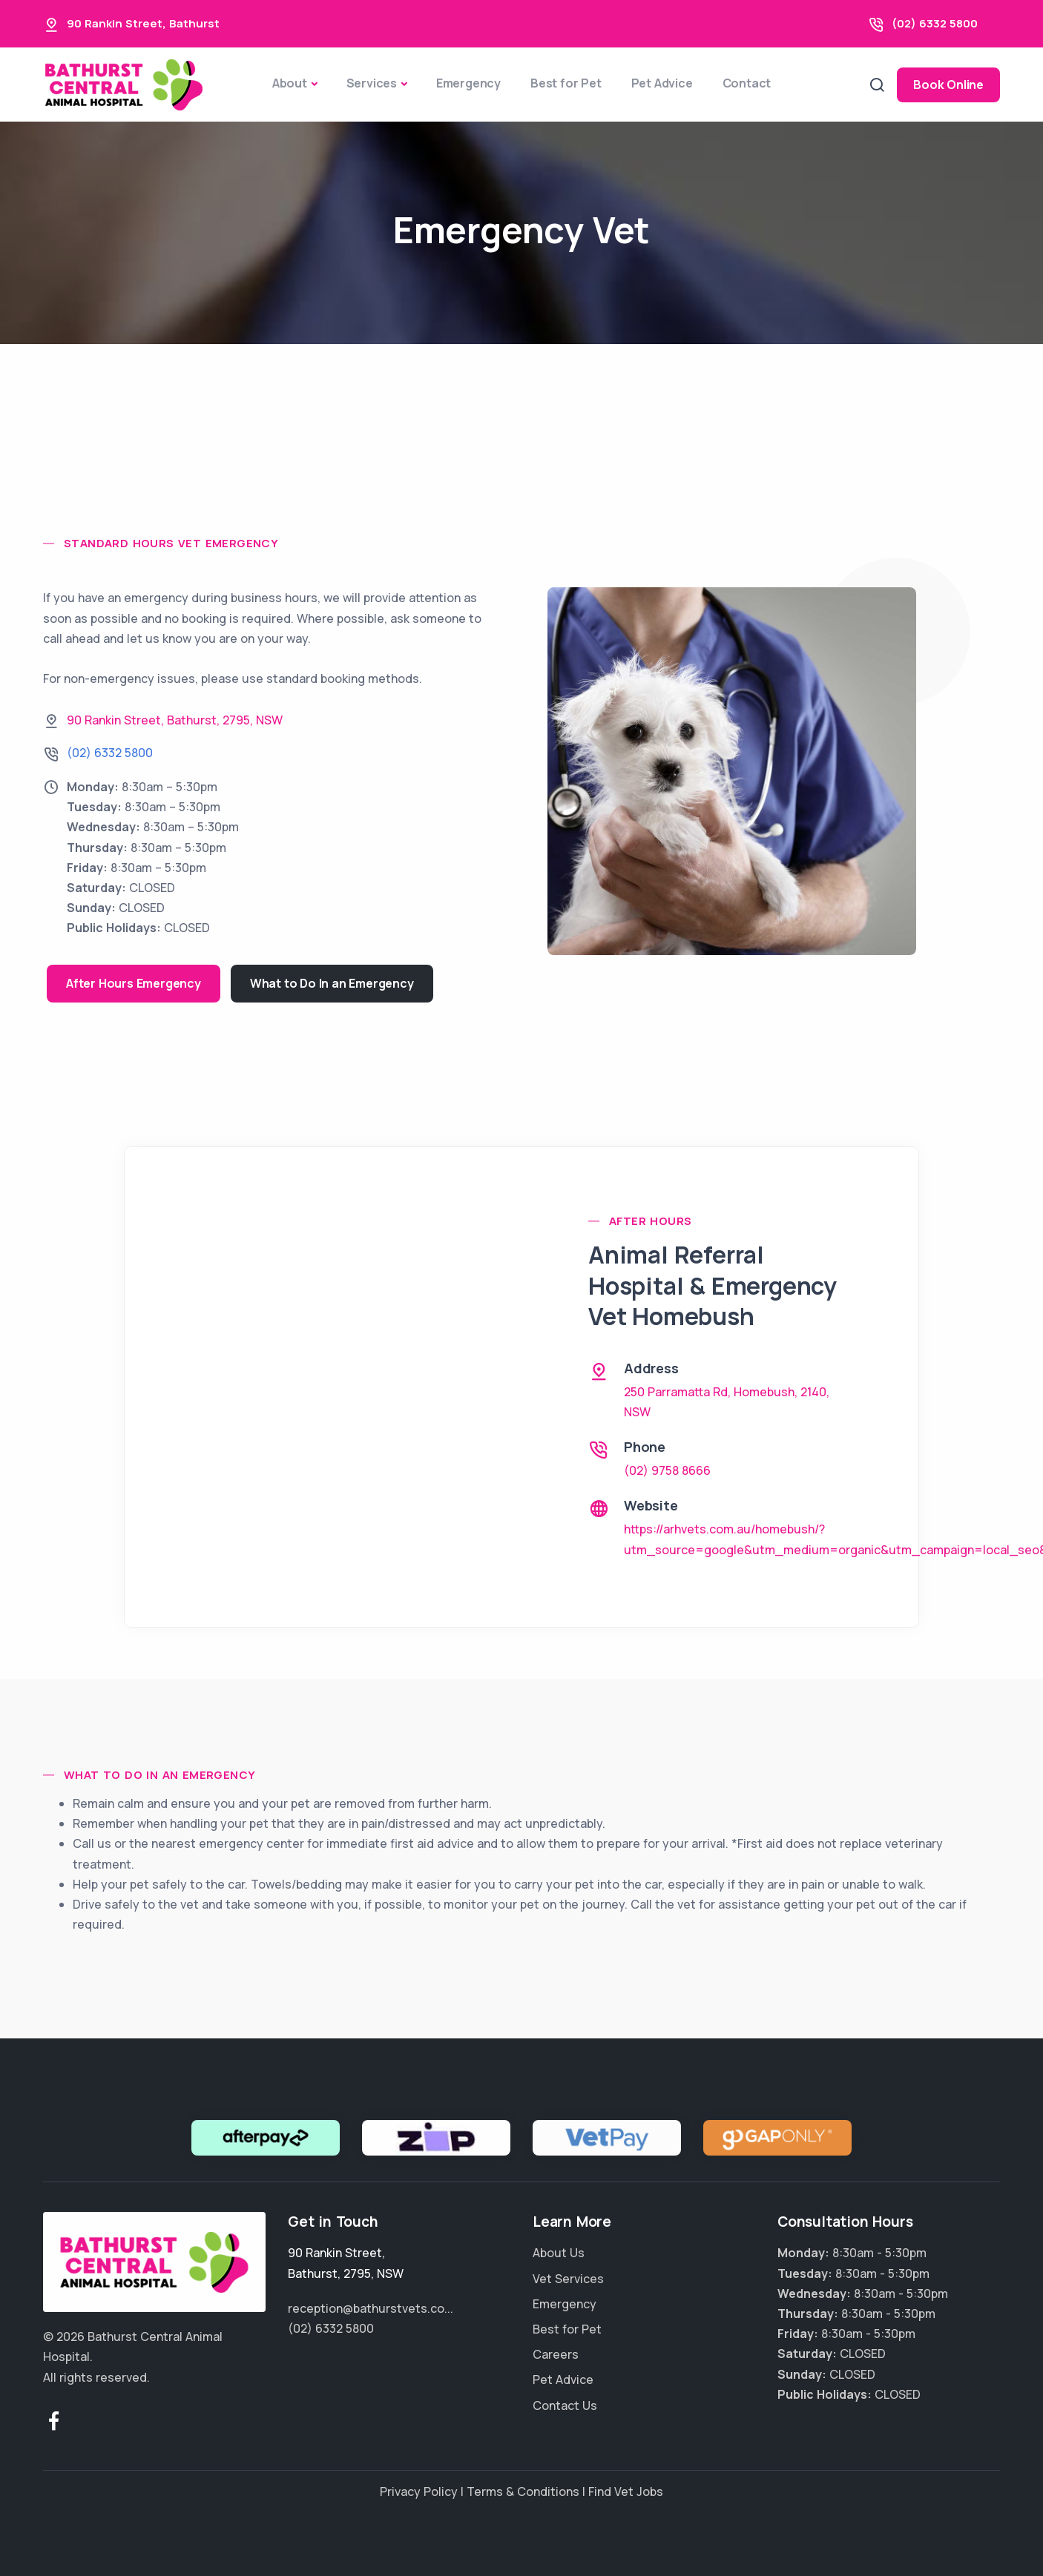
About (289, 83)
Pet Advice (662, 83)
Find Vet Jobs (625, 2491)
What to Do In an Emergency (332, 983)
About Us (559, 2253)
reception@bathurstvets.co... (370, 2308)
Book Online (948, 84)
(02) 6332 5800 (935, 23)
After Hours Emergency (133, 983)
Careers (556, 2354)
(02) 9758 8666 (667, 1470)
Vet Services (568, 2278)
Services (371, 83)
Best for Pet (566, 83)
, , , (175, 720)
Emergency (468, 83)
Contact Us (565, 2405)
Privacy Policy (419, 2491)
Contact (747, 83)
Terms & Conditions (523, 2491)
